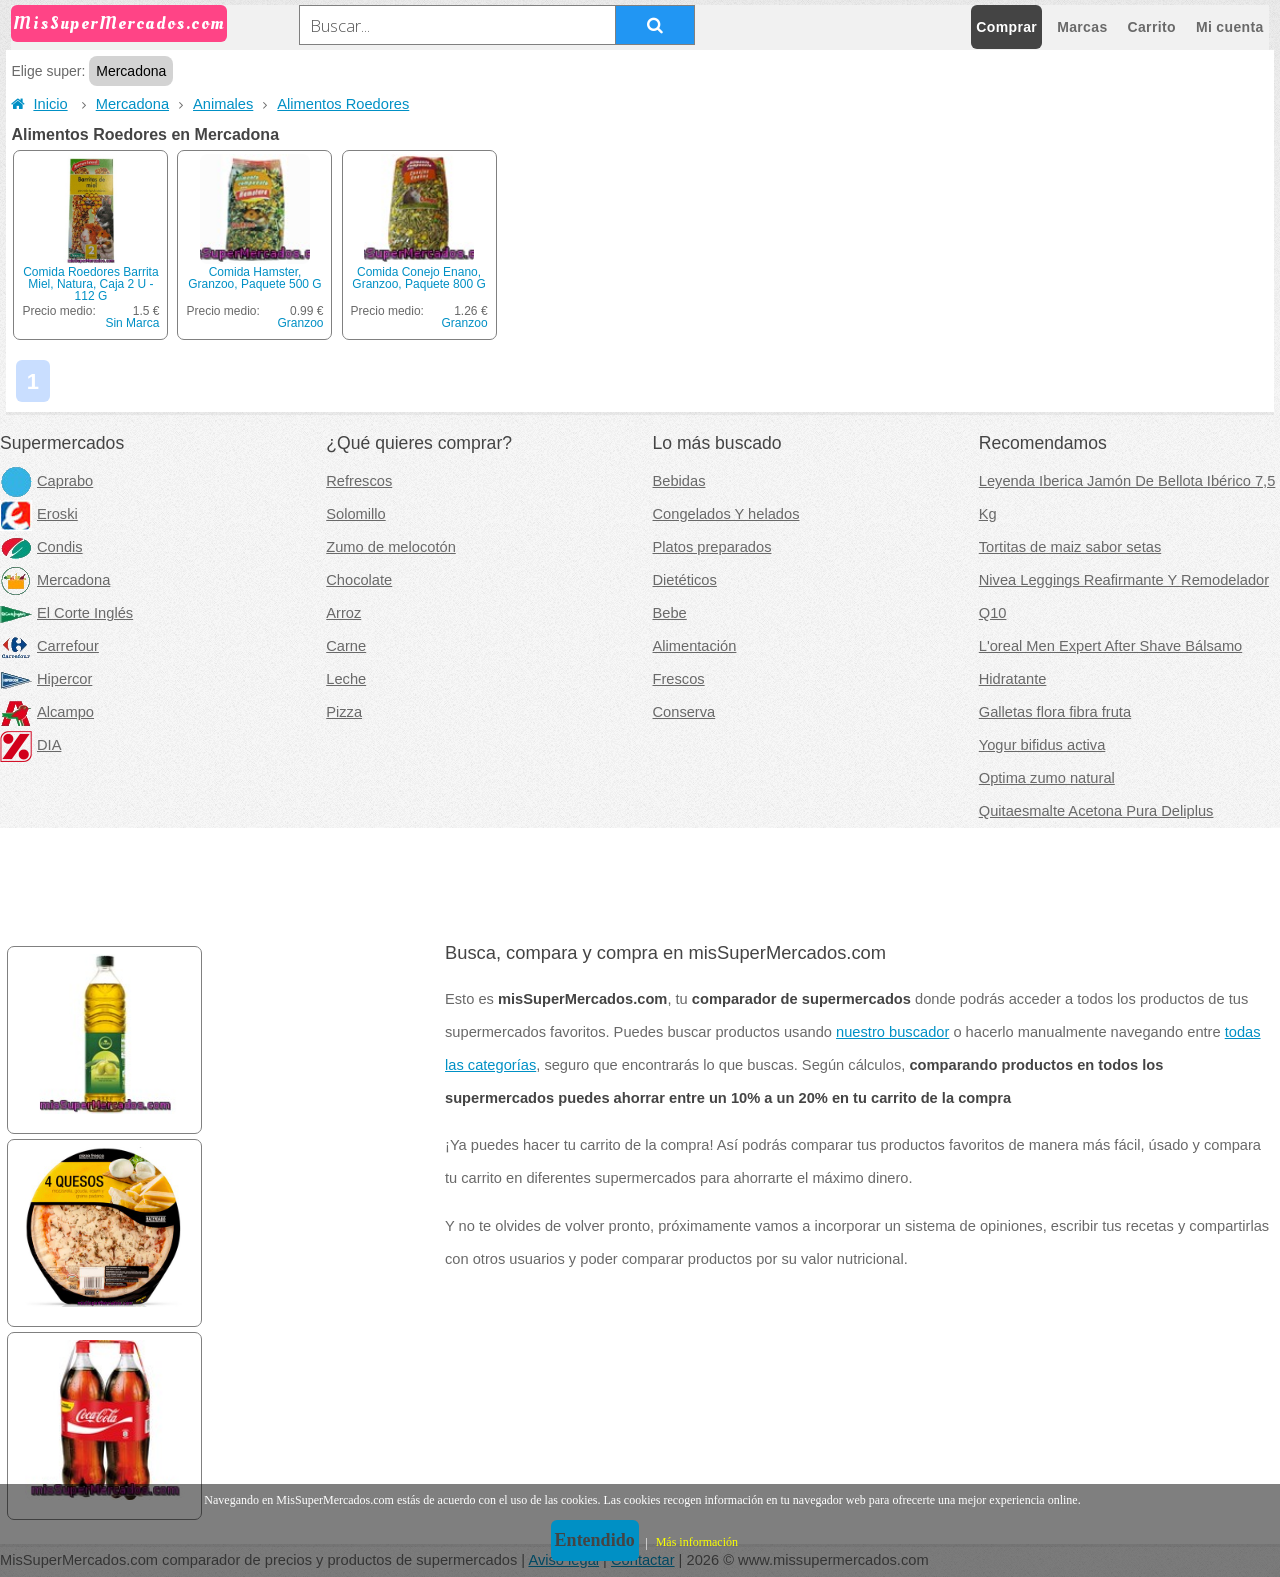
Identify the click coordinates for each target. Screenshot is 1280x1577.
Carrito (1152, 27)
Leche (346, 679)
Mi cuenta (1230, 27)
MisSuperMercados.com (119, 23)
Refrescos (359, 481)
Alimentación (695, 646)
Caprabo (46, 481)
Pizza (344, 712)
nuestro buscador (892, 1032)
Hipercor (46, 679)
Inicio (39, 104)
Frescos (679, 679)
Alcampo (47, 712)
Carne (346, 646)
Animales (223, 104)
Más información (697, 1542)
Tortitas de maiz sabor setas (1070, 547)
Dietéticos (685, 580)
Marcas (1082, 27)
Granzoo (300, 323)
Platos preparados (712, 547)
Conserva (684, 712)
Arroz (343, 613)
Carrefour (49, 646)
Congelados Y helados (726, 514)
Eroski (39, 514)
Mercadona (132, 104)
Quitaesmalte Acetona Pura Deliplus (1096, 811)
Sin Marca (132, 323)
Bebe (670, 613)
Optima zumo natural (1047, 778)
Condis (41, 547)
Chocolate (359, 580)
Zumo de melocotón (391, 547)
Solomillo (355, 514)
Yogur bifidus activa (1042, 745)
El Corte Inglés (66, 613)
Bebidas (679, 481)
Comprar (1006, 27)
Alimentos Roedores (343, 104)
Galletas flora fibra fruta (1055, 712)
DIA (30, 745)
